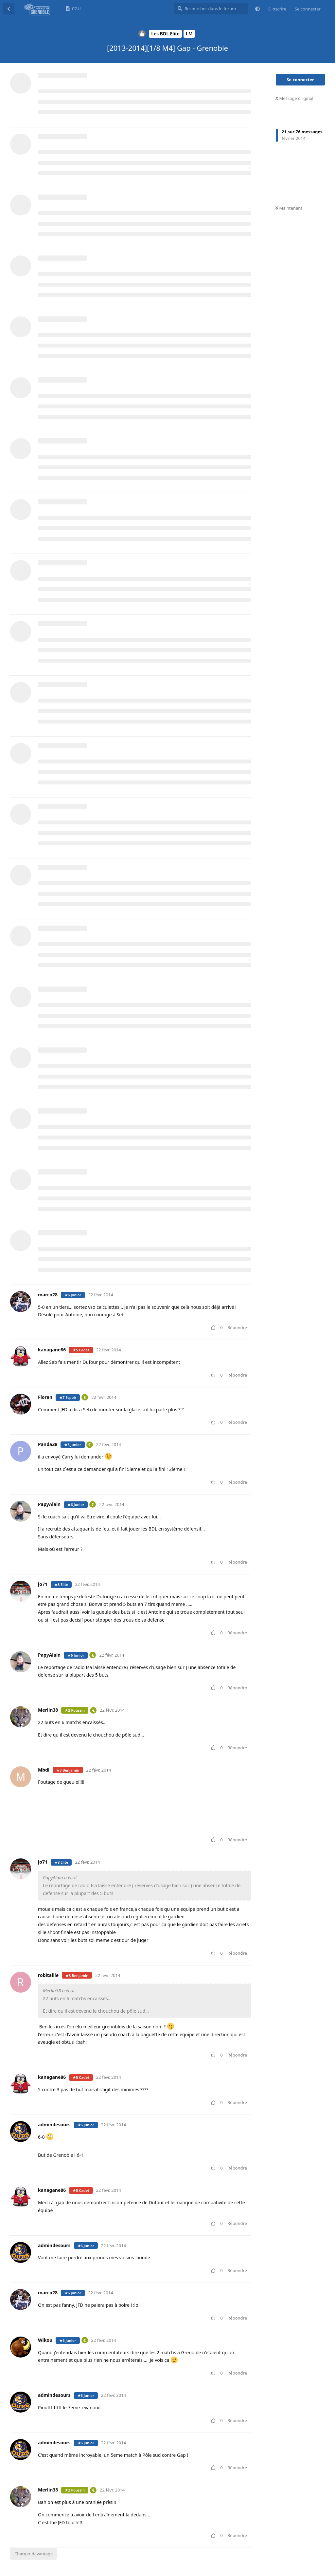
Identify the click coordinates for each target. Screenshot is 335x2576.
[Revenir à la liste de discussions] (8, 8)
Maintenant (288, 208)
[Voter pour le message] (214, 1327)
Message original (294, 98)
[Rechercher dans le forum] (211, 8)
